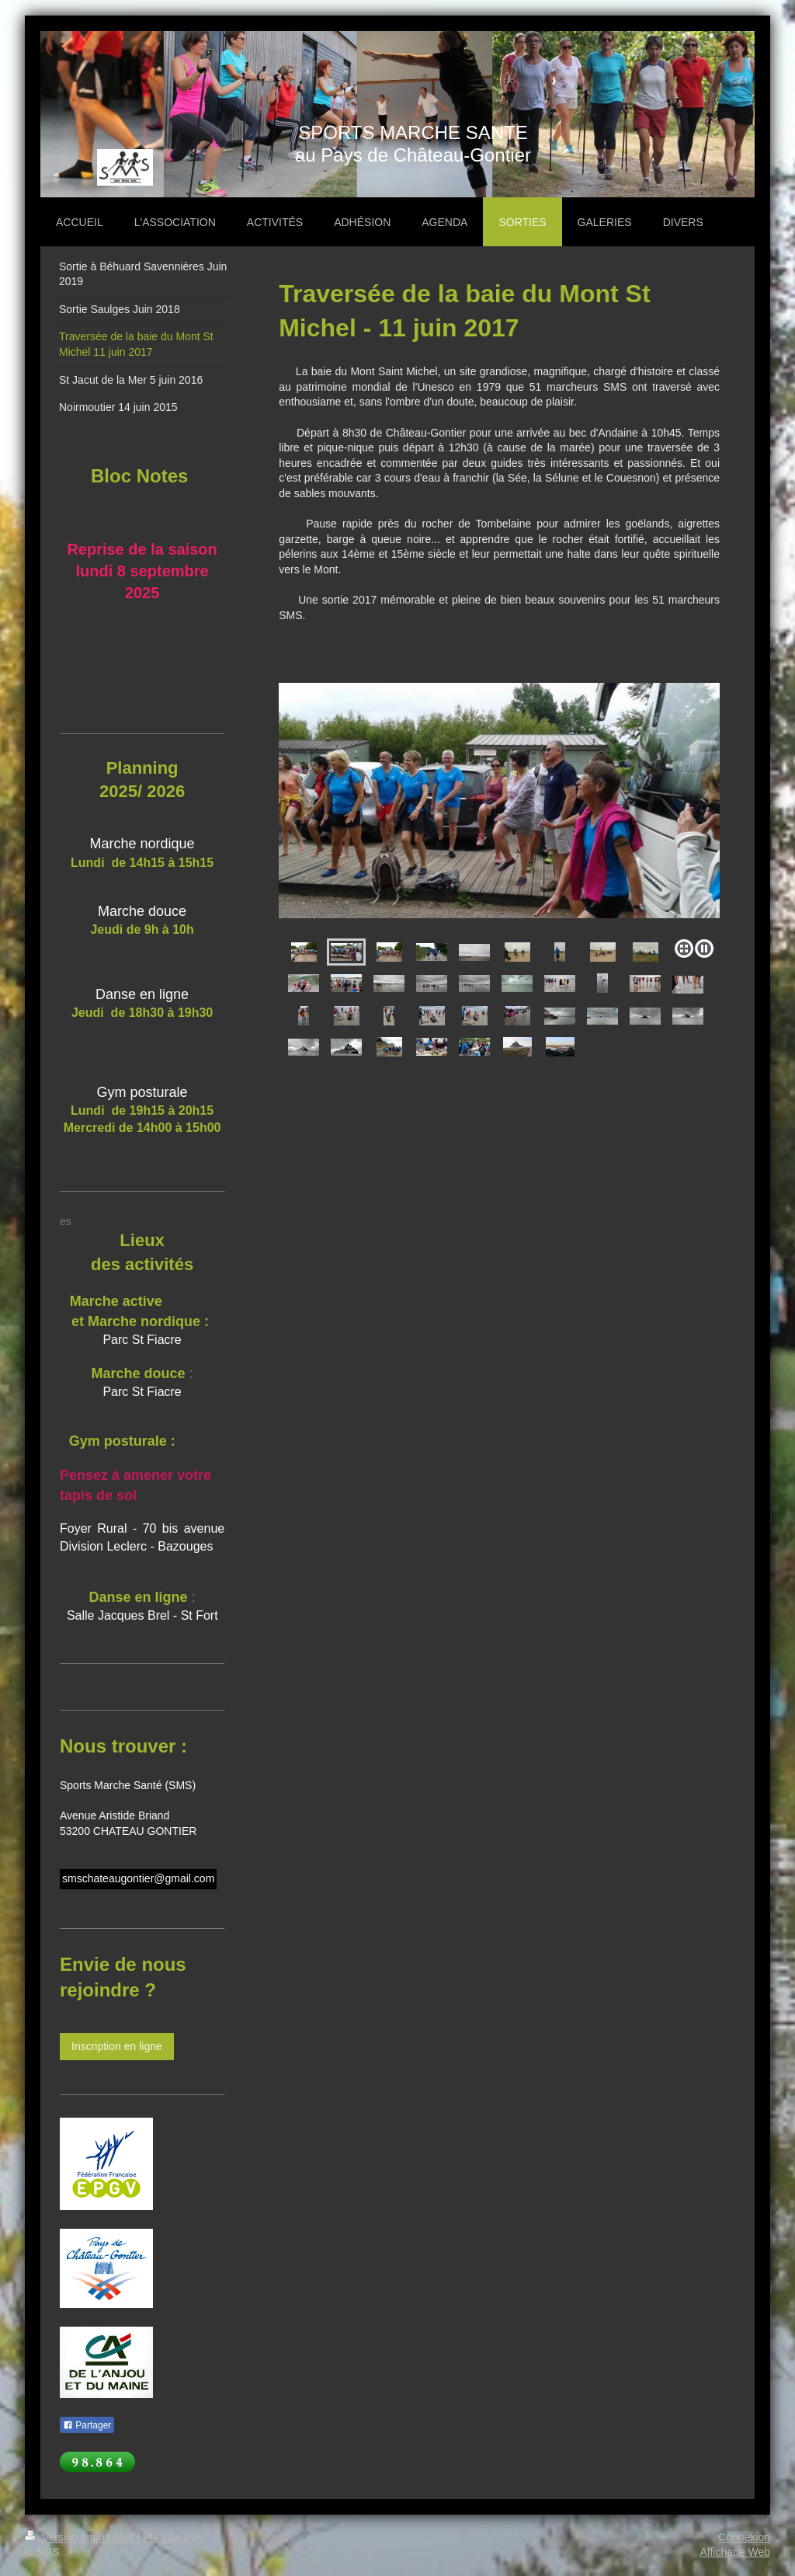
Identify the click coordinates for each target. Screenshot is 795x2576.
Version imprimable (81, 2537)
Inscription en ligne (116, 2046)
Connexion (744, 2537)
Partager (87, 2425)
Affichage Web (735, 2552)
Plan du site (171, 2537)
